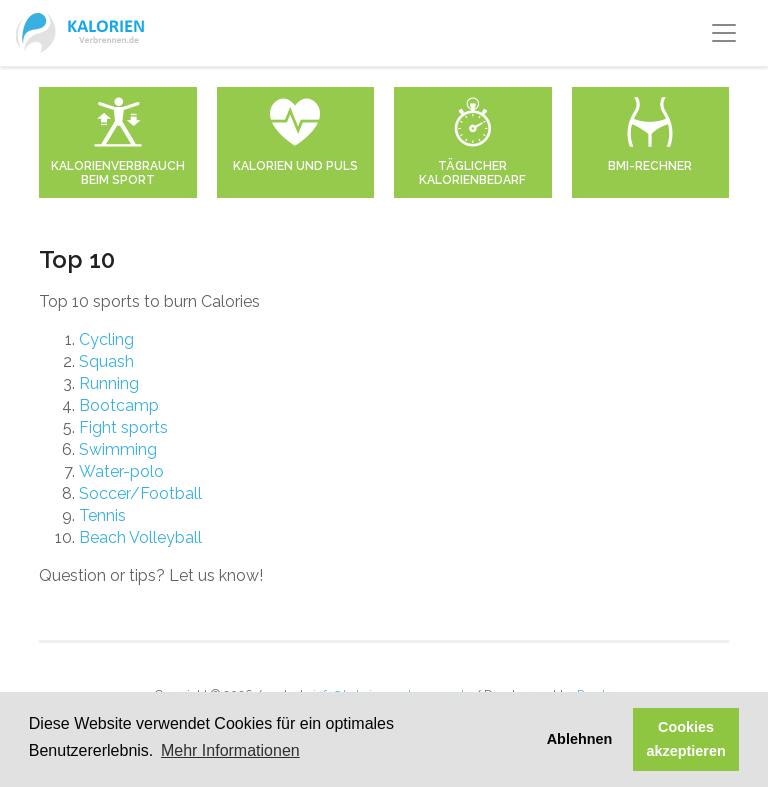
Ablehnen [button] (580, 739)
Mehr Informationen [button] (230, 750)
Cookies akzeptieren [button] (686, 739)
